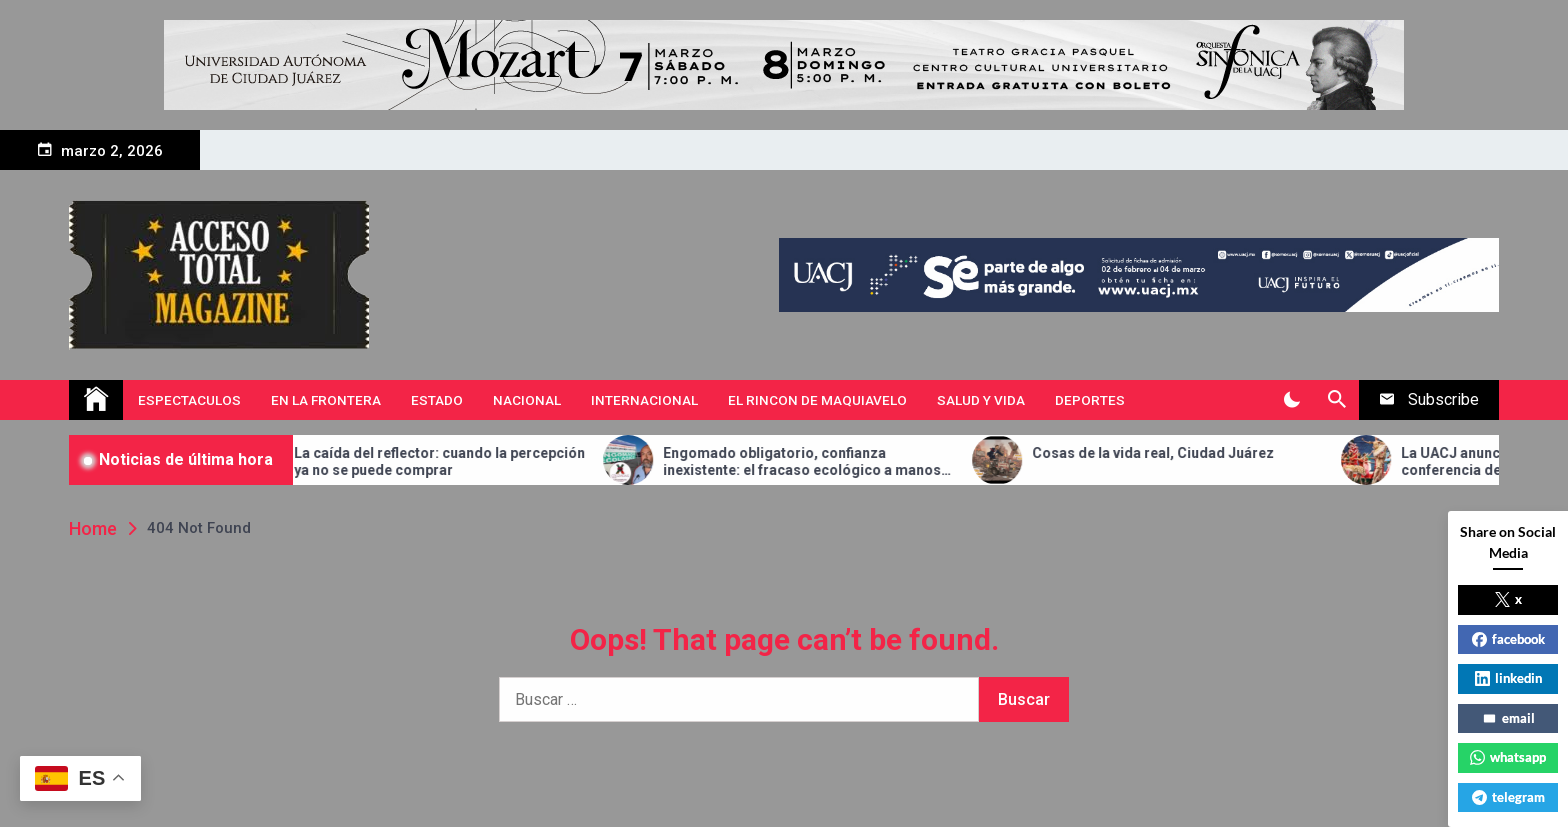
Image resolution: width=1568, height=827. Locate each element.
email (1508, 718)
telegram (1508, 797)
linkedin (1508, 678)
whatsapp (1508, 757)
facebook (1508, 639)
